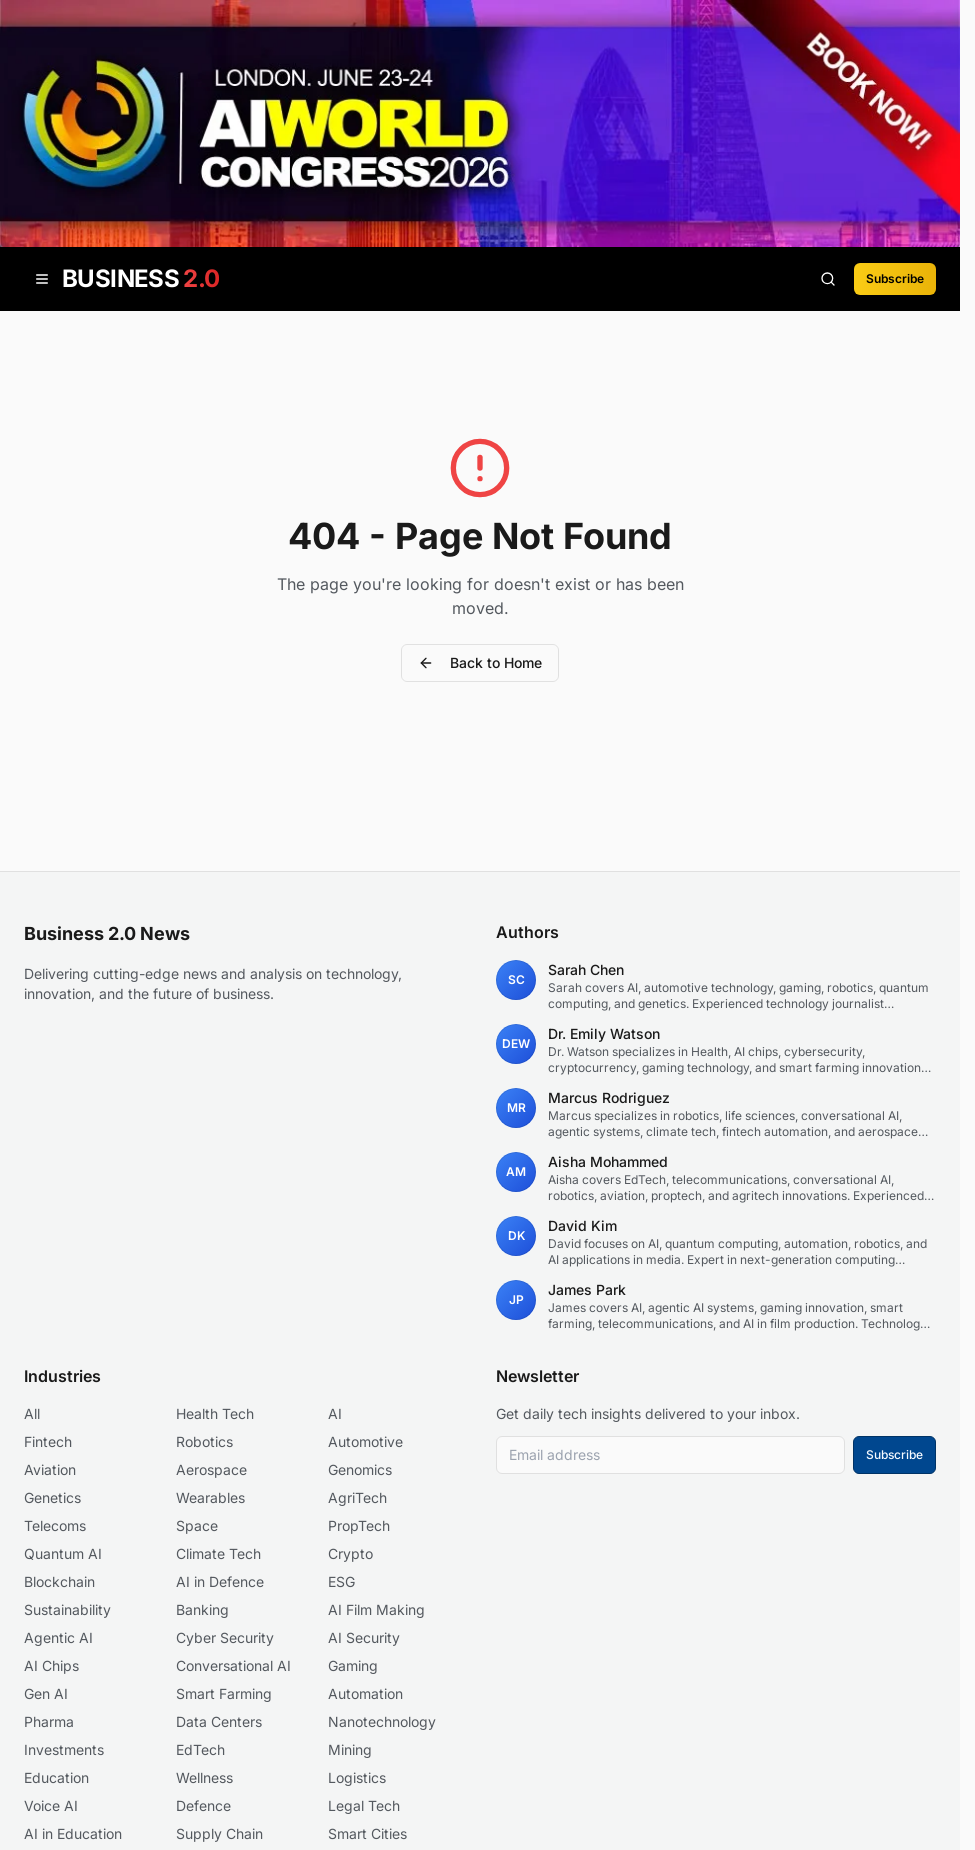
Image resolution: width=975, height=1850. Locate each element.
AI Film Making (376, 1609)
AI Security (364, 1637)
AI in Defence (220, 1581)
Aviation (50, 1469)
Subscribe (895, 278)
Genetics (52, 1497)
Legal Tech (364, 1805)
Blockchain (59, 1581)
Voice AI (51, 1805)
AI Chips (51, 1665)
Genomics (360, 1469)
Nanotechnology (382, 1721)
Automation (365, 1693)
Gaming (353, 1665)
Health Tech (215, 1413)
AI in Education (73, 1833)
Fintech (48, 1441)
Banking (202, 1609)
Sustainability (67, 1609)
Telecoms (55, 1525)
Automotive (365, 1441)
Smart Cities (367, 1833)
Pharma (49, 1721)
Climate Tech (218, 1553)
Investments (64, 1749)
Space (197, 1525)
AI (335, 1413)
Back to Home (480, 662)
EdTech (200, 1749)
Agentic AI (58, 1637)
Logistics (357, 1777)
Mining (350, 1749)
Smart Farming (224, 1693)
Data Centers (219, 1721)
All (32, 1413)
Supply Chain (219, 1833)
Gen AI (46, 1693)
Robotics (204, 1441)
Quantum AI (63, 1553)
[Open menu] (42, 279)
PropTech (359, 1525)
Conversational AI (233, 1665)
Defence (203, 1805)
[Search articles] (828, 279)
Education (56, 1777)
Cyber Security (225, 1637)
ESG (341, 1581)
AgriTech (357, 1497)
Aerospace (211, 1469)
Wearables (210, 1497)
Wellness (204, 1777)
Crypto (350, 1553)
